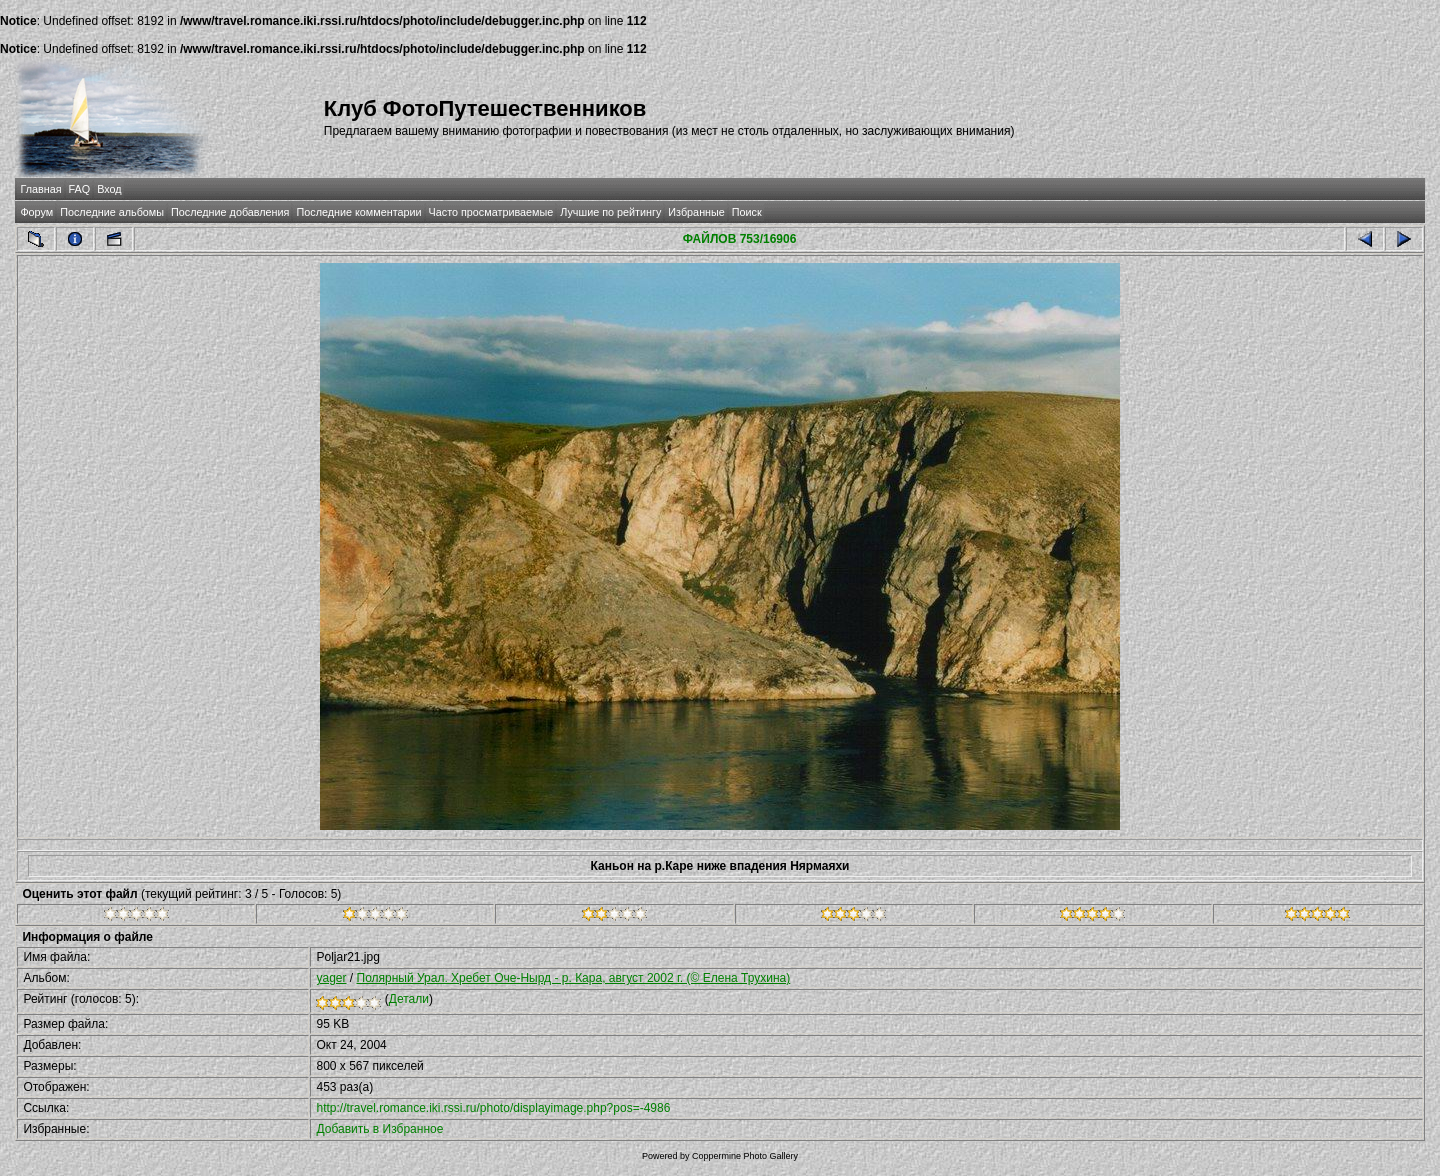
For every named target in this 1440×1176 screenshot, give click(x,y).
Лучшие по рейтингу (610, 212)
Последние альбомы (112, 212)
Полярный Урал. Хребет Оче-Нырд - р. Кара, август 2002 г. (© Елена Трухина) (574, 978)
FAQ (80, 189)
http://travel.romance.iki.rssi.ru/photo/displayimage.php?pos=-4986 (493, 1108)
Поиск (747, 212)
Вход (109, 189)
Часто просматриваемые (491, 212)
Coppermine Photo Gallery (745, 1156)
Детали (409, 999)
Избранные (696, 212)
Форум (36, 212)
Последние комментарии (358, 212)
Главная (40, 189)
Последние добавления (230, 212)
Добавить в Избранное (379, 1129)
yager (331, 978)
